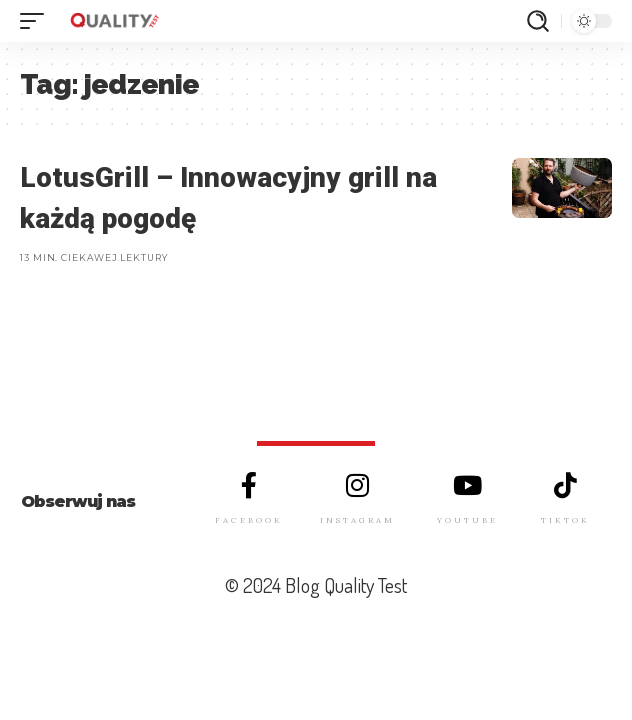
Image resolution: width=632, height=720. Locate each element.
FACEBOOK (249, 520)
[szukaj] (538, 21)
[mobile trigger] (37, 21)
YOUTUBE (467, 520)
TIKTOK (565, 520)
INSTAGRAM (357, 520)
